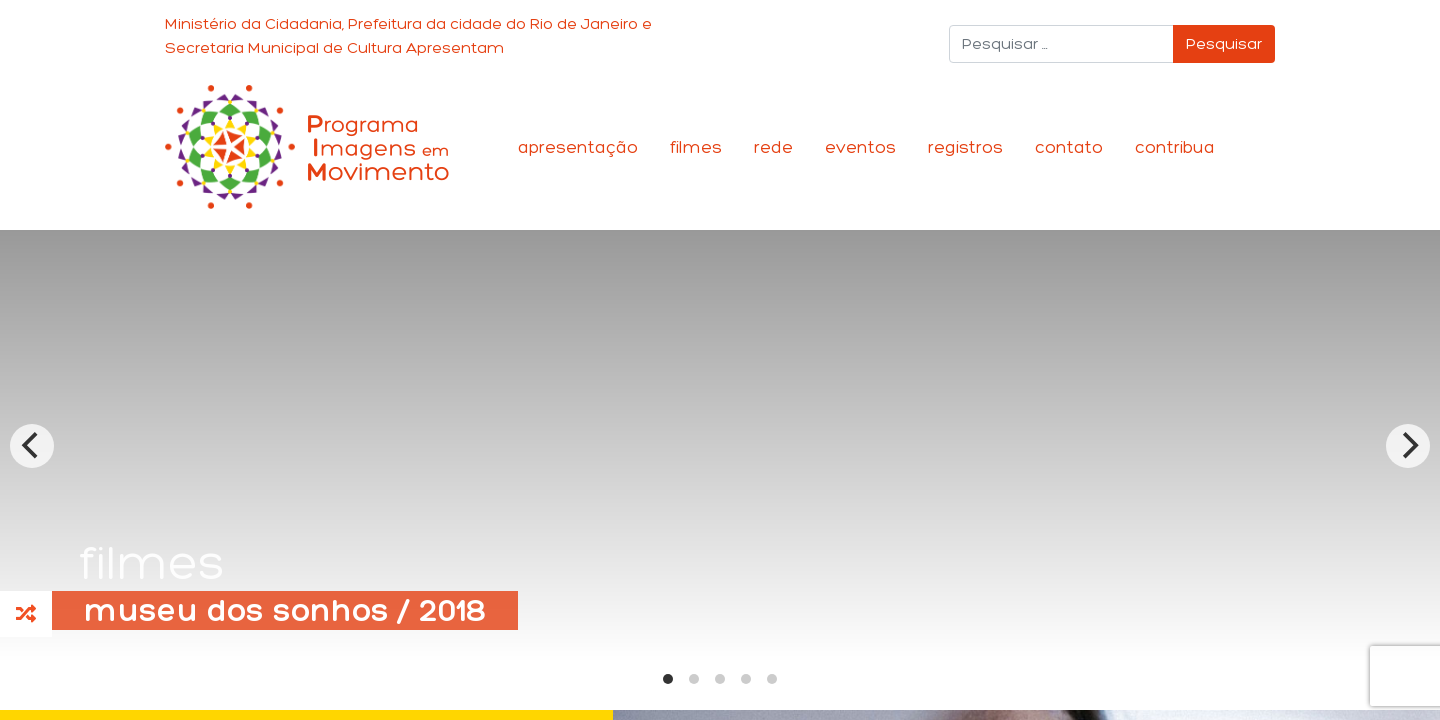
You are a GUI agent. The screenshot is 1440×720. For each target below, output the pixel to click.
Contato (1069, 146)
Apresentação (578, 146)
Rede (773, 146)
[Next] (1408, 446)
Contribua (1175, 146)
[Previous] (32, 446)
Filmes (696, 146)
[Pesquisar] (1061, 44)
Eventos (860, 146)
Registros (965, 146)
